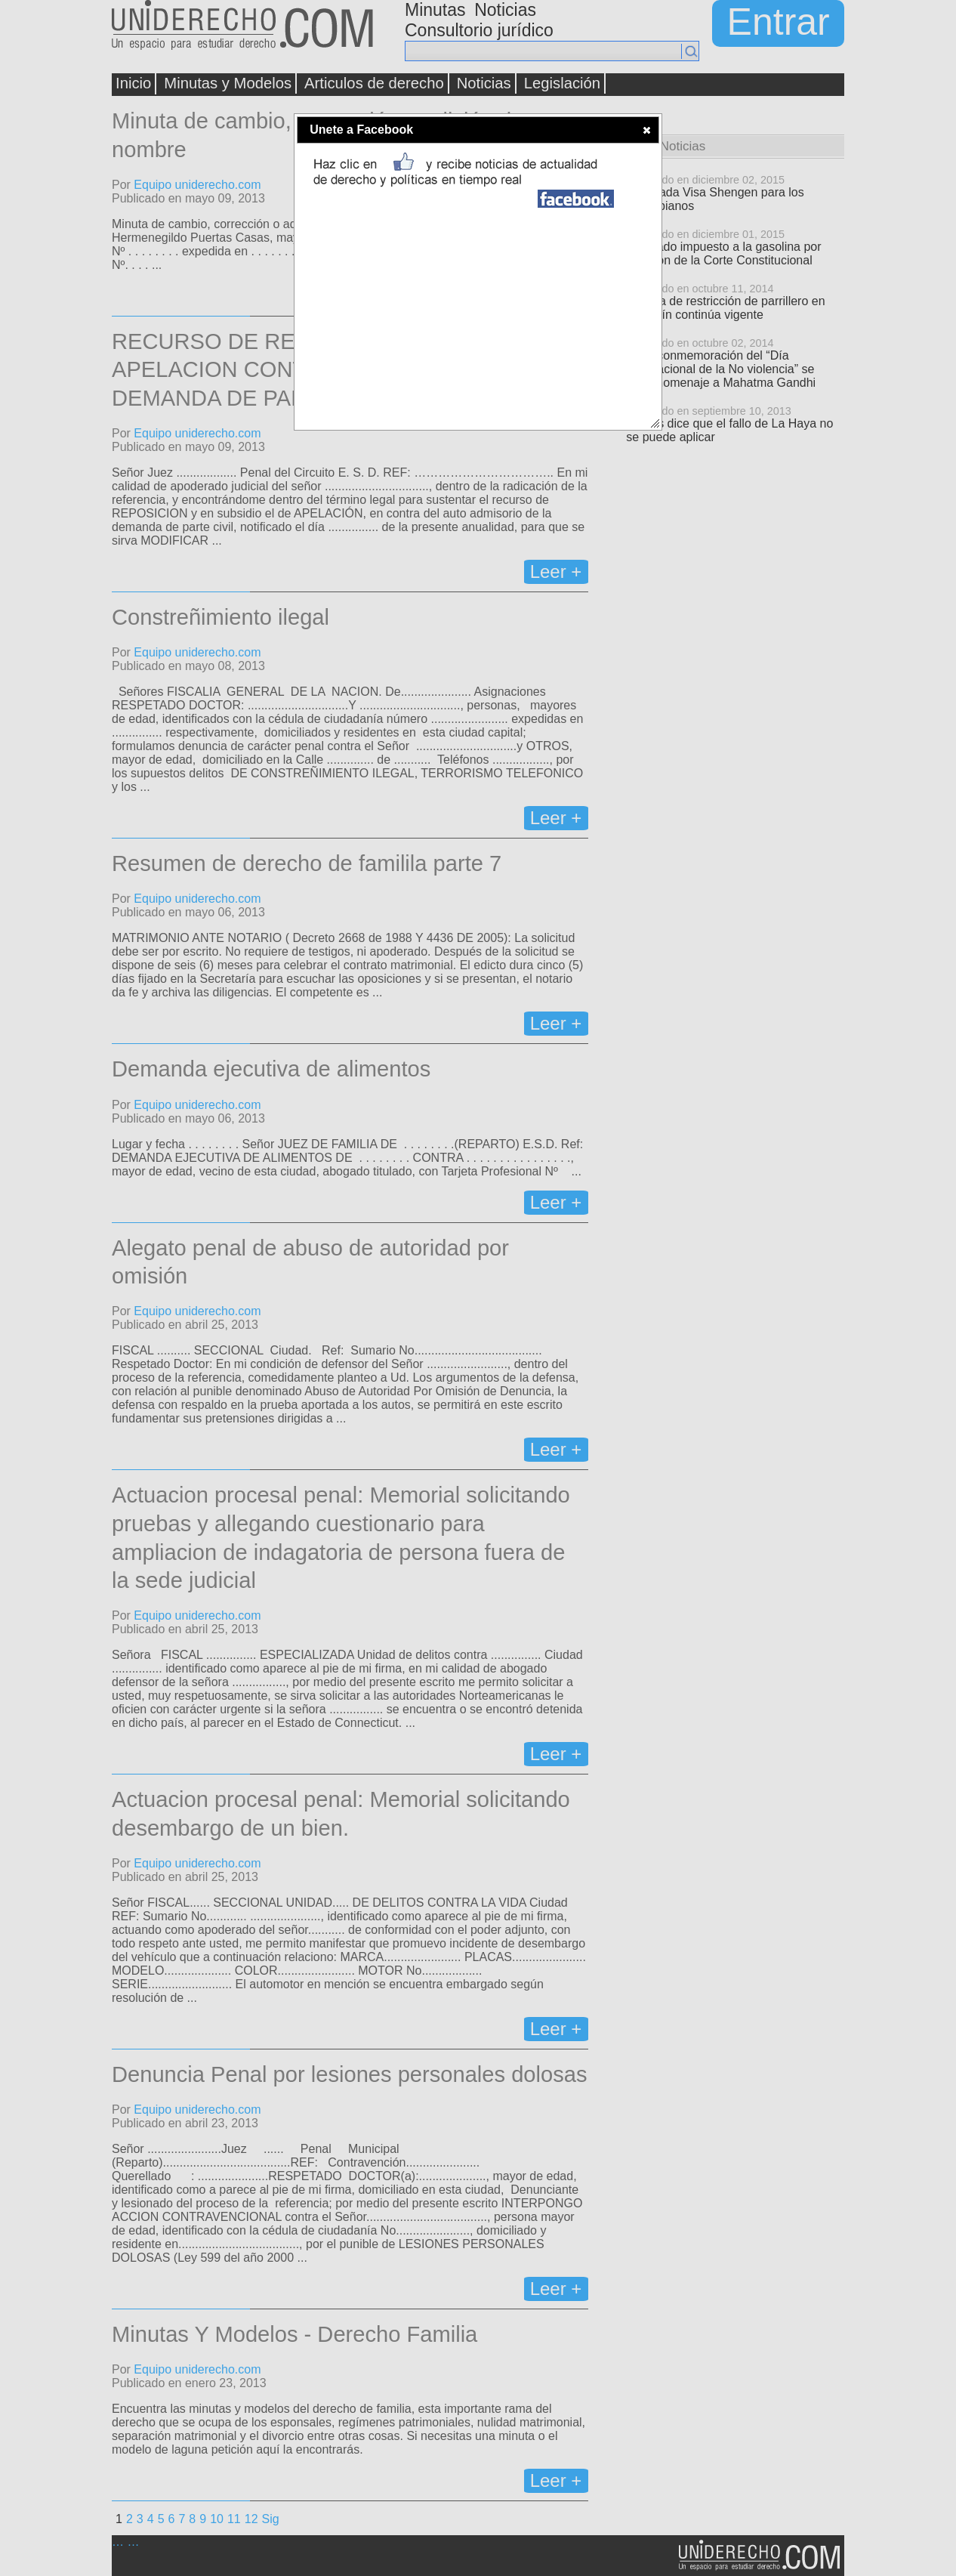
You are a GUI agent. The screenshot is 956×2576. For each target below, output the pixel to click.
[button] (647, 129)
